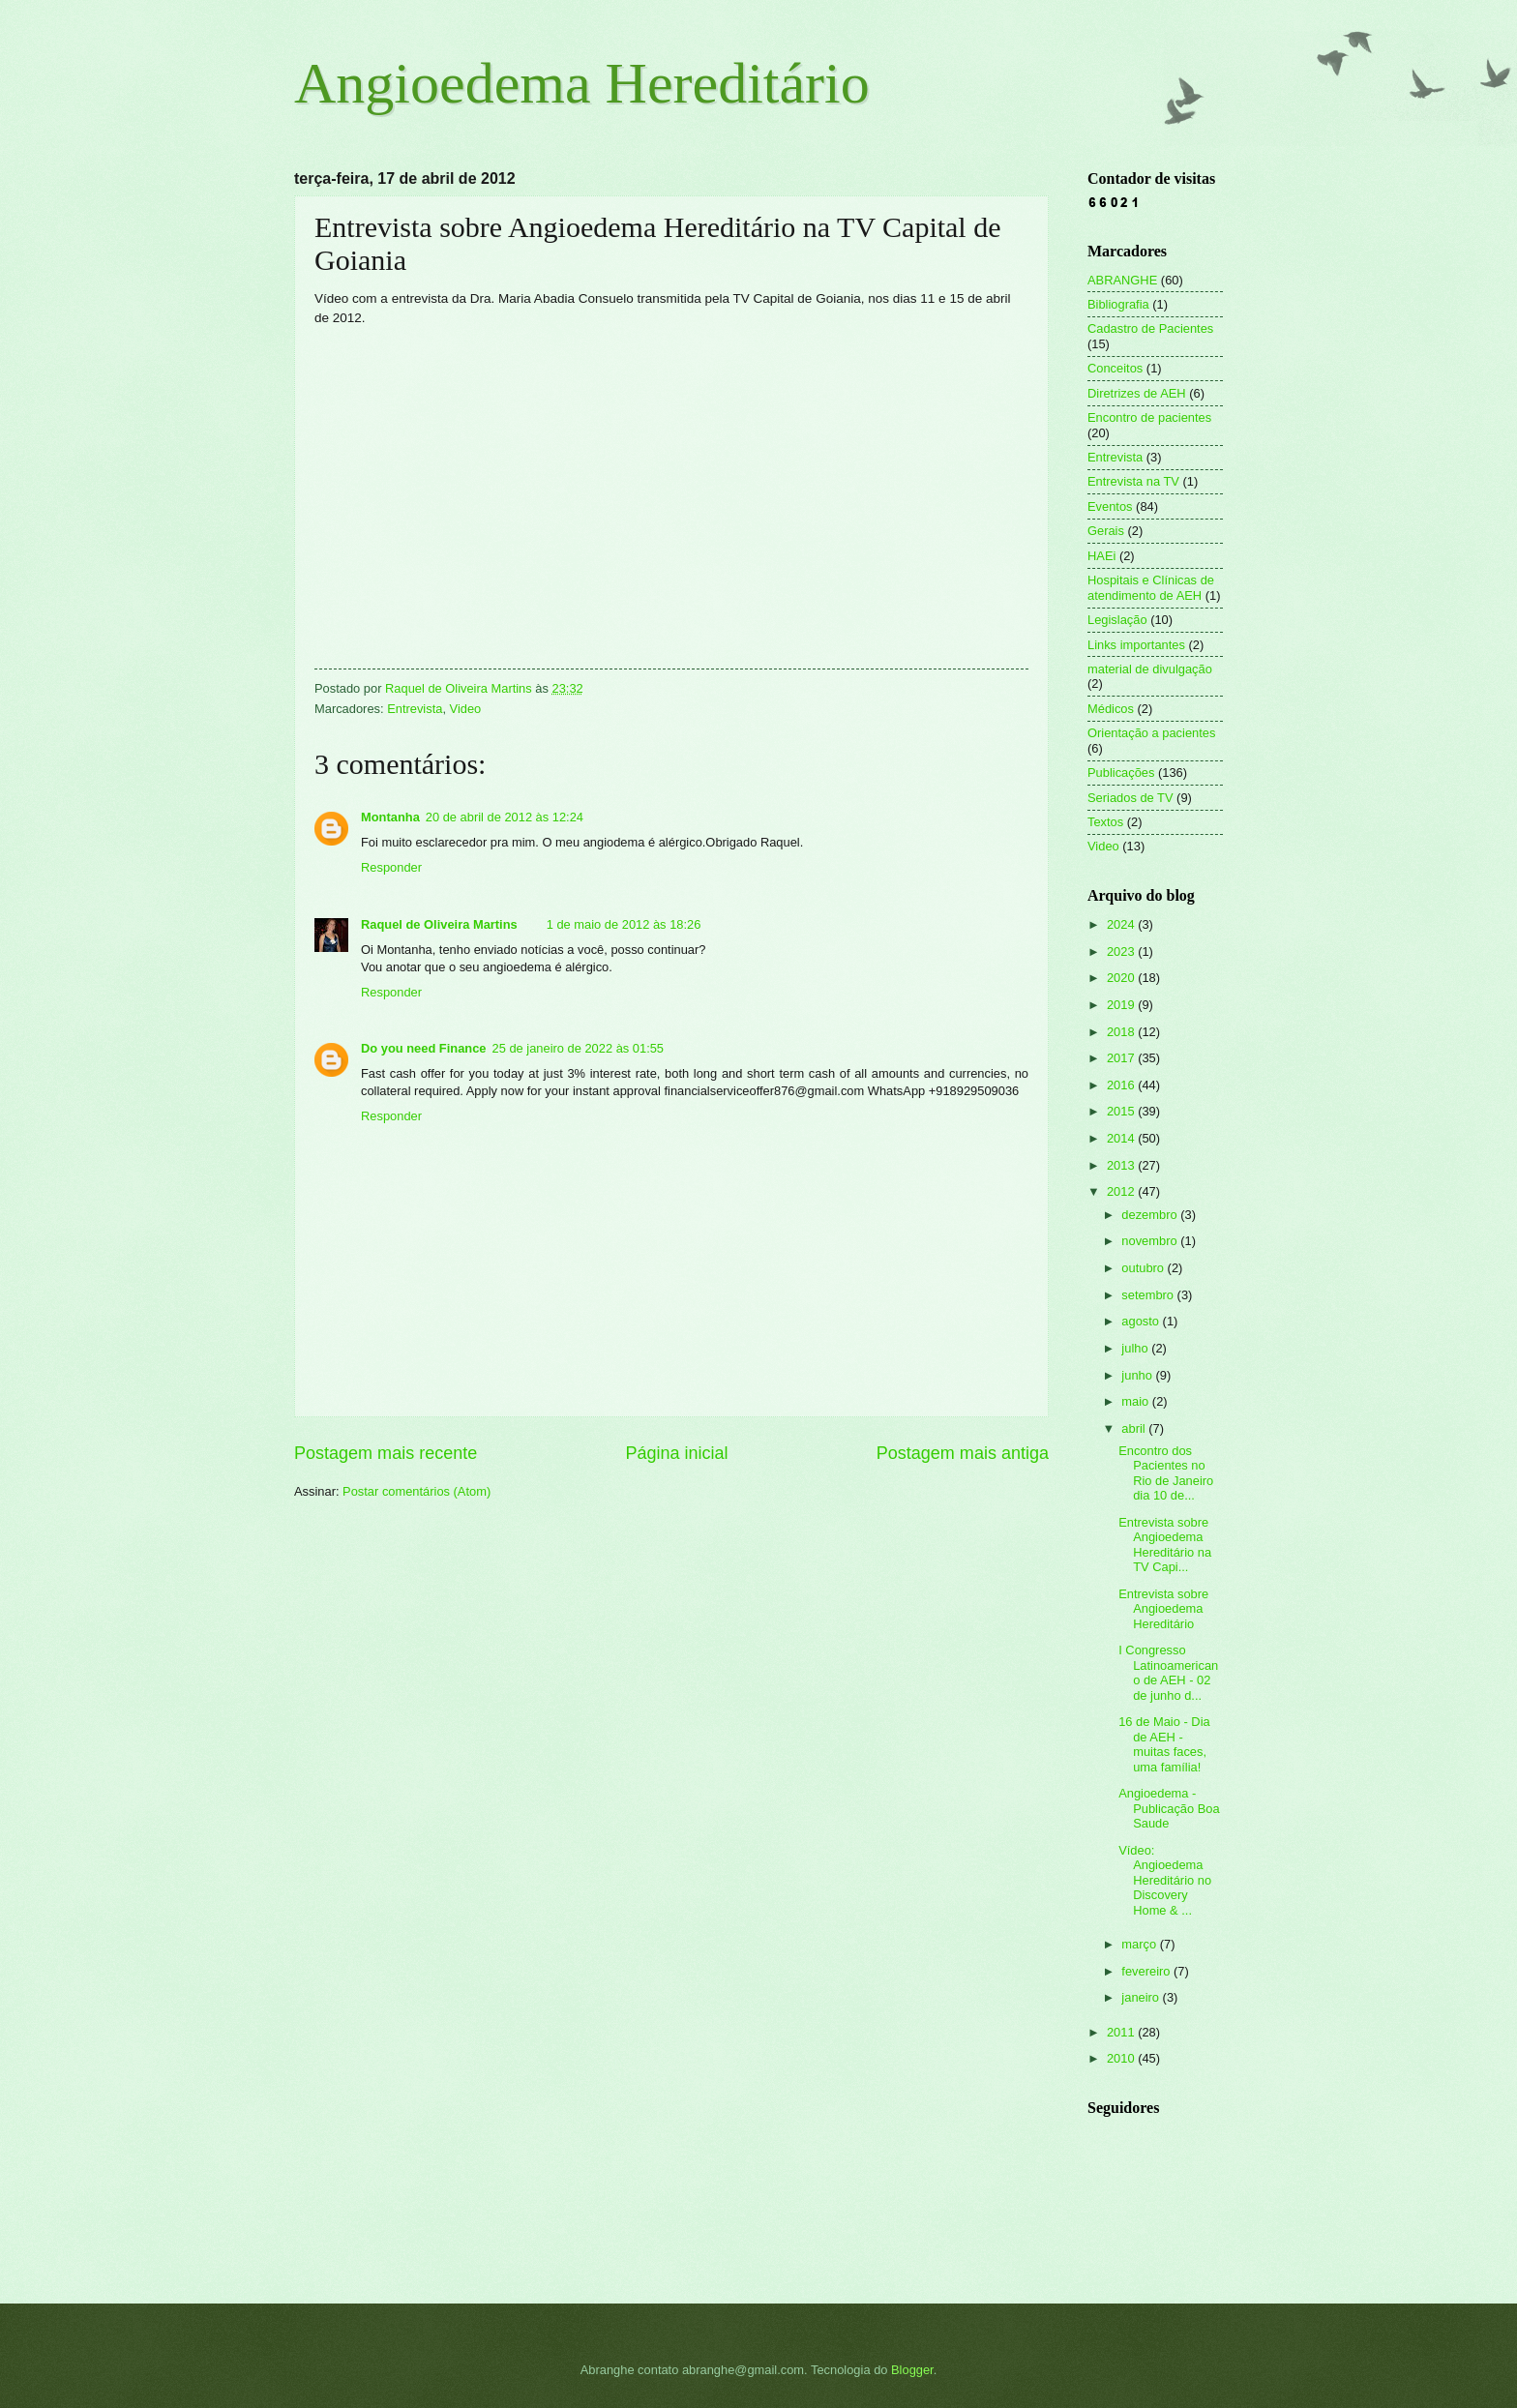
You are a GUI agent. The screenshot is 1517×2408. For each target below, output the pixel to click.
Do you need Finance (424, 1048)
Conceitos (1115, 368)
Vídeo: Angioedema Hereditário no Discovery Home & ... (1164, 1880)
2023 (1122, 951)
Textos (1105, 822)
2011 (1122, 2032)
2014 (1122, 1138)
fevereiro (1147, 1971)
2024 (1122, 924)
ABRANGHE (1122, 280)
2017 (1122, 1058)
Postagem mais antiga (963, 1453)
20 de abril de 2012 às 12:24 (504, 817)
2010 (1122, 2058)
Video (466, 708)
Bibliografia (1118, 304)
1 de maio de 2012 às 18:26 (624, 924)
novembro (1150, 1241)
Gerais (1105, 530)
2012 (1122, 1191)
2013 (1122, 1165)
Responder (391, 867)
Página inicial (676, 1453)
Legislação (1117, 619)
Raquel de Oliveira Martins (439, 924)
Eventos (1110, 506)
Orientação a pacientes (1151, 733)
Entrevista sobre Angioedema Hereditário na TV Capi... (1164, 1544)
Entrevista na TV (1133, 481)
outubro (1144, 1268)
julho (1136, 1348)
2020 (1122, 977)
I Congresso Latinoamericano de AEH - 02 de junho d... (1168, 1672)
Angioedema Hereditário (582, 83)
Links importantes (1136, 645)
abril (1134, 1428)
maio (1136, 1401)
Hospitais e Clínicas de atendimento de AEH (1150, 587)
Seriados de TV (1130, 797)
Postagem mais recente (385, 1453)
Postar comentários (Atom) (416, 1491)
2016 (1122, 1085)
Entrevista (414, 708)
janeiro (1141, 1997)
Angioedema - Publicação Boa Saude (1168, 1808)
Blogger (912, 2370)
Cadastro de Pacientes (1150, 328)
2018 (1122, 1032)
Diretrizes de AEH (1136, 393)
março (1140, 1944)
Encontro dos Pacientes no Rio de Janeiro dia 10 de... (1165, 1472)
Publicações (1120, 772)
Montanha (390, 817)
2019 (1122, 1004)
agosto (1141, 1321)
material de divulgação (1149, 669)
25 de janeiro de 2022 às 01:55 (578, 1048)
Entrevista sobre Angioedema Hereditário (1163, 1609)
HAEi (1101, 556)
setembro (1148, 1295)
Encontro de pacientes (1149, 417)
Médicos (1110, 708)
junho (1138, 1375)
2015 (1122, 1111)
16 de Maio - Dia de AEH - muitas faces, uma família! (1163, 1743)
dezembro (1150, 1214)
